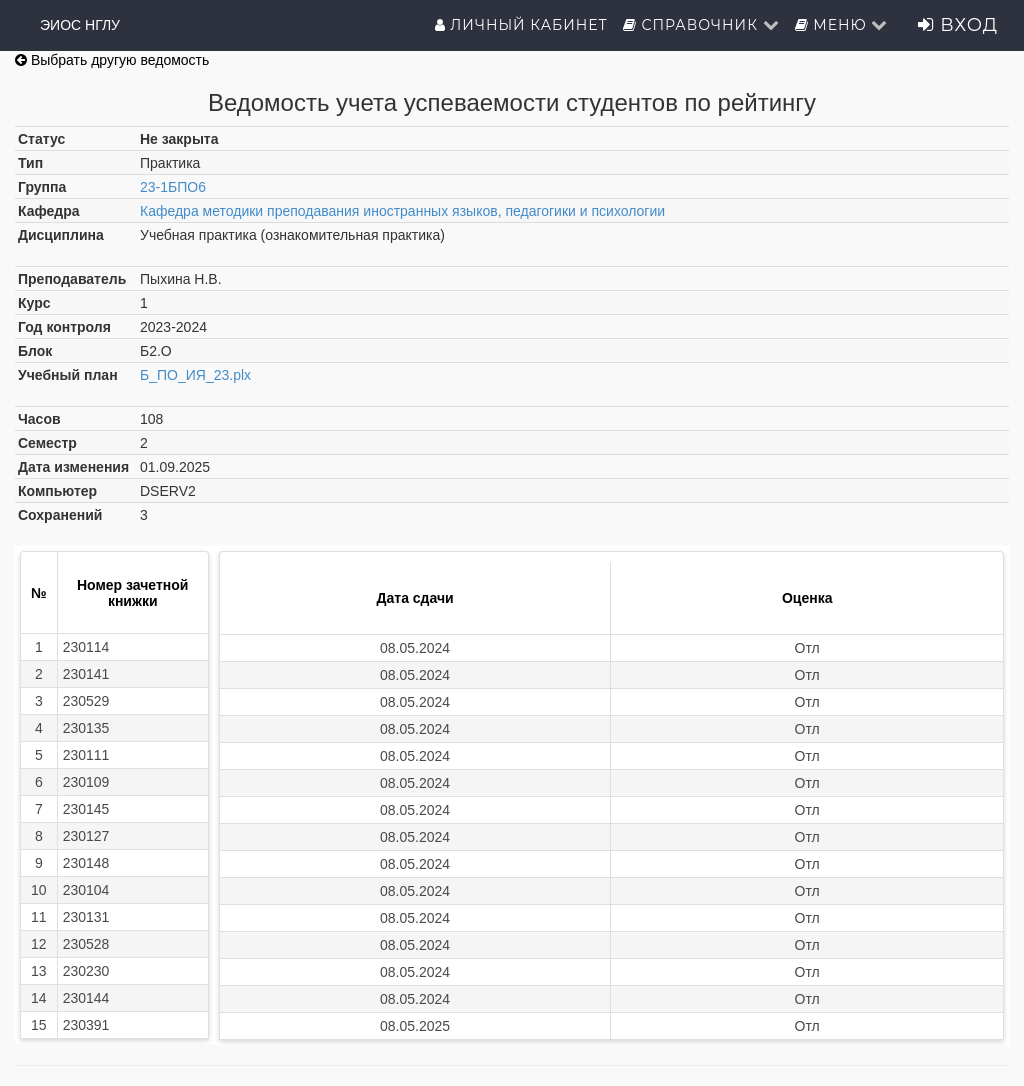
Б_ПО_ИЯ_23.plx (195, 375)
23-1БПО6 (173, 187)
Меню (842, 25)
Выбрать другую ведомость (112, 60)
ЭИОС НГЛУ (80, 25)
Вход (958, 25)
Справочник (701, 25)
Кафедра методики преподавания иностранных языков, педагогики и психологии (402, 211)
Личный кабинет (521, 25)
